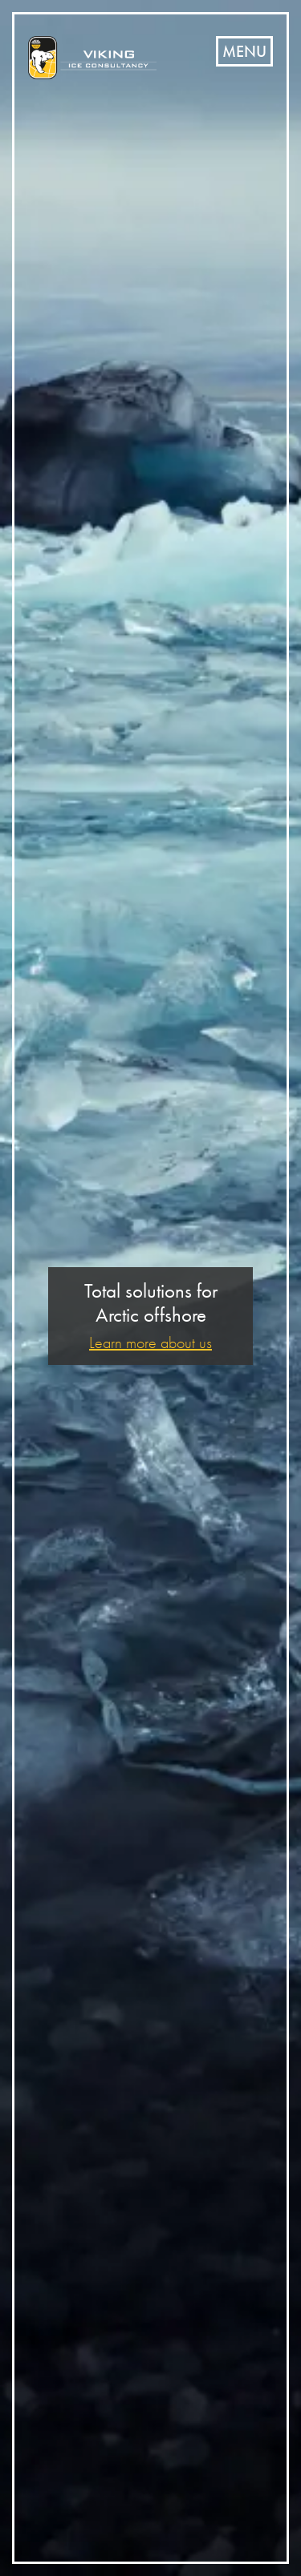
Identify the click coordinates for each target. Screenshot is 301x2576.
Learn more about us (150, 1342)
